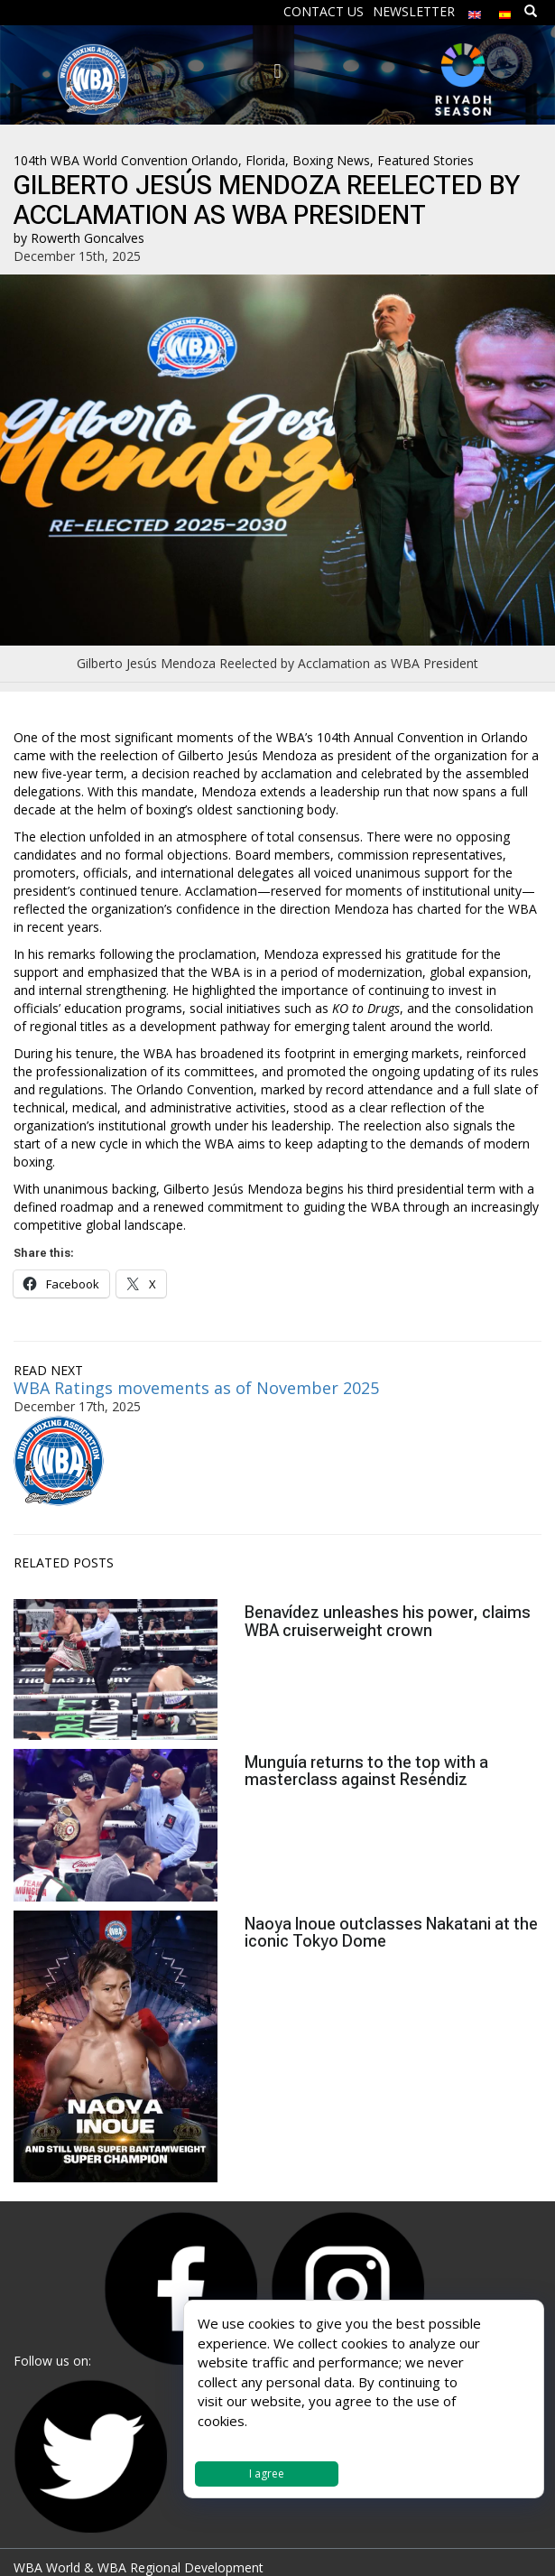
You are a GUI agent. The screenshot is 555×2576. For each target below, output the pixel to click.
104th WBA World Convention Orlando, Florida (149, 160)
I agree (266, 2473)
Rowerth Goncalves (87, 237)
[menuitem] (474, 10)
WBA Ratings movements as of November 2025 (196, 1388)
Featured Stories (425, 160)
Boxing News (331, 160)
